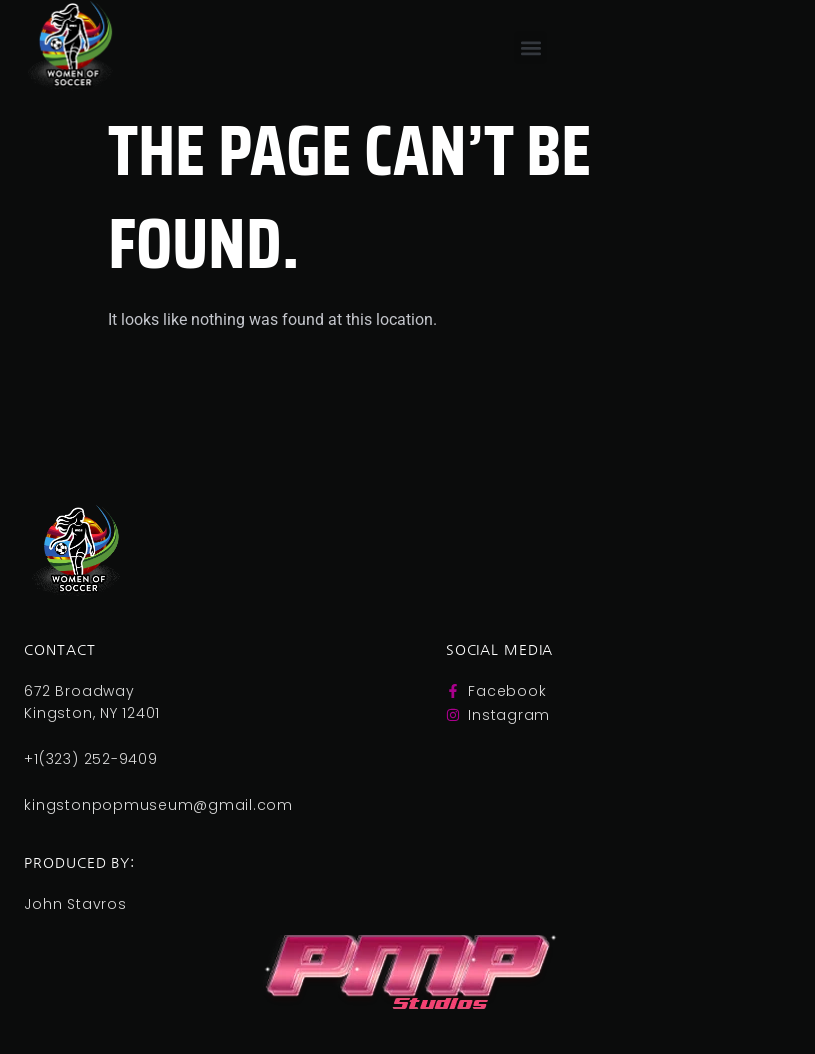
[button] (530, 47)
